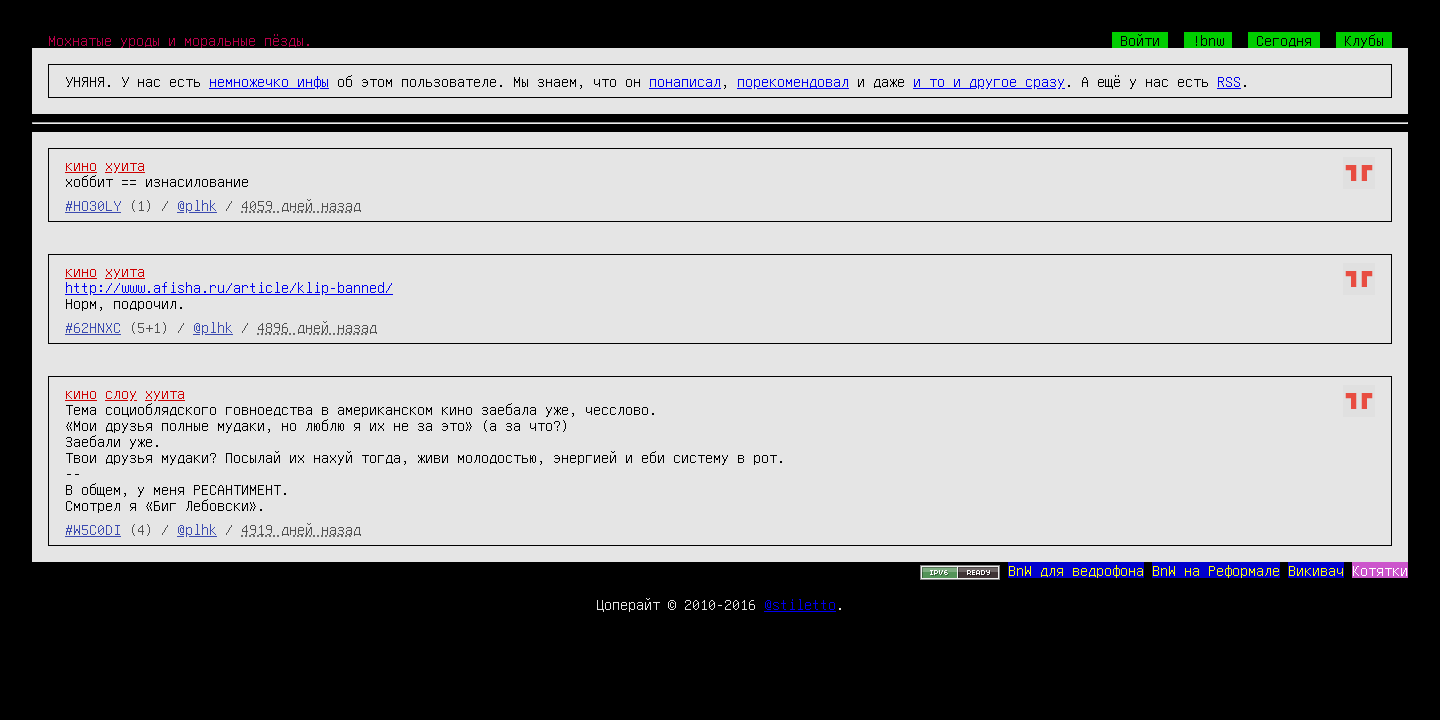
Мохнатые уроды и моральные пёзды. (180, 40)
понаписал (685, 81)
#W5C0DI (93, 529)
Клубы (1364, 40)
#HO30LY (93, 205)
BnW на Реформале (1216, 570)
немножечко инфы (269, 81)
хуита (125, 165)
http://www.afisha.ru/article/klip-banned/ (229, 287)
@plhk (197, 205)
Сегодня (1284, 40)
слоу (121, 393)
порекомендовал (793, 81)
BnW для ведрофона (1076, 570)
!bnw (1208, 40)
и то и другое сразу (989, 81)
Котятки (1380, 570)
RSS (1229, 81)
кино (81, 165)
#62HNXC (93, 327)
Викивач (1316, 570)
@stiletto (800, 604)
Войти (1140, 40)
